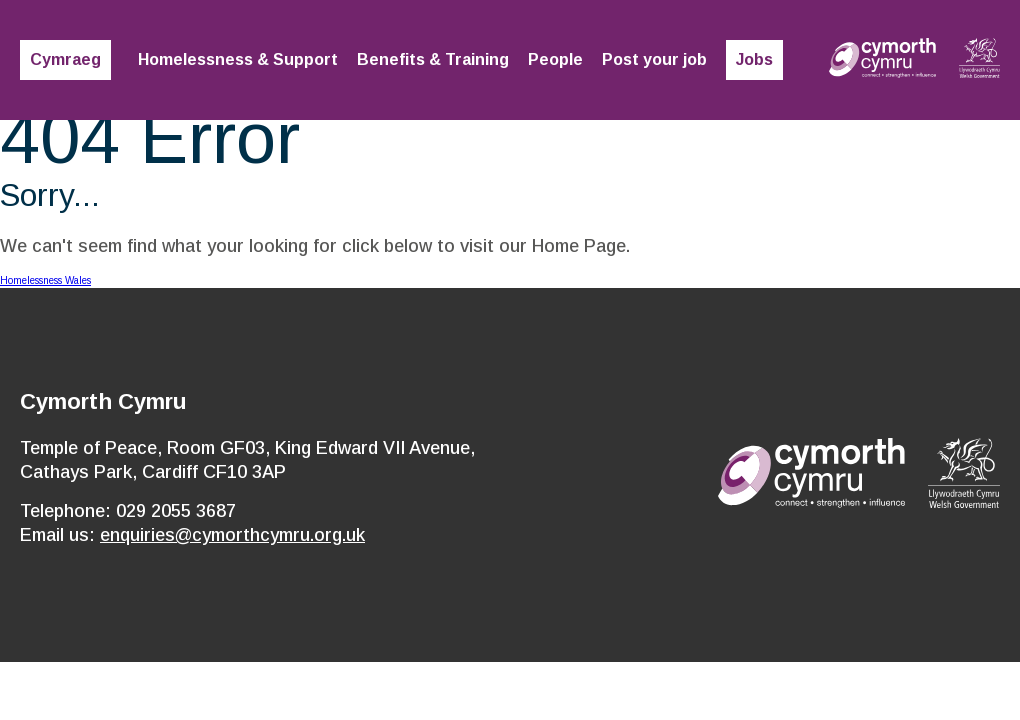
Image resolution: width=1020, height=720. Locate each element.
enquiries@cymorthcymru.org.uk (232, 535)
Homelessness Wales (45, 280)
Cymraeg (65, 59)
